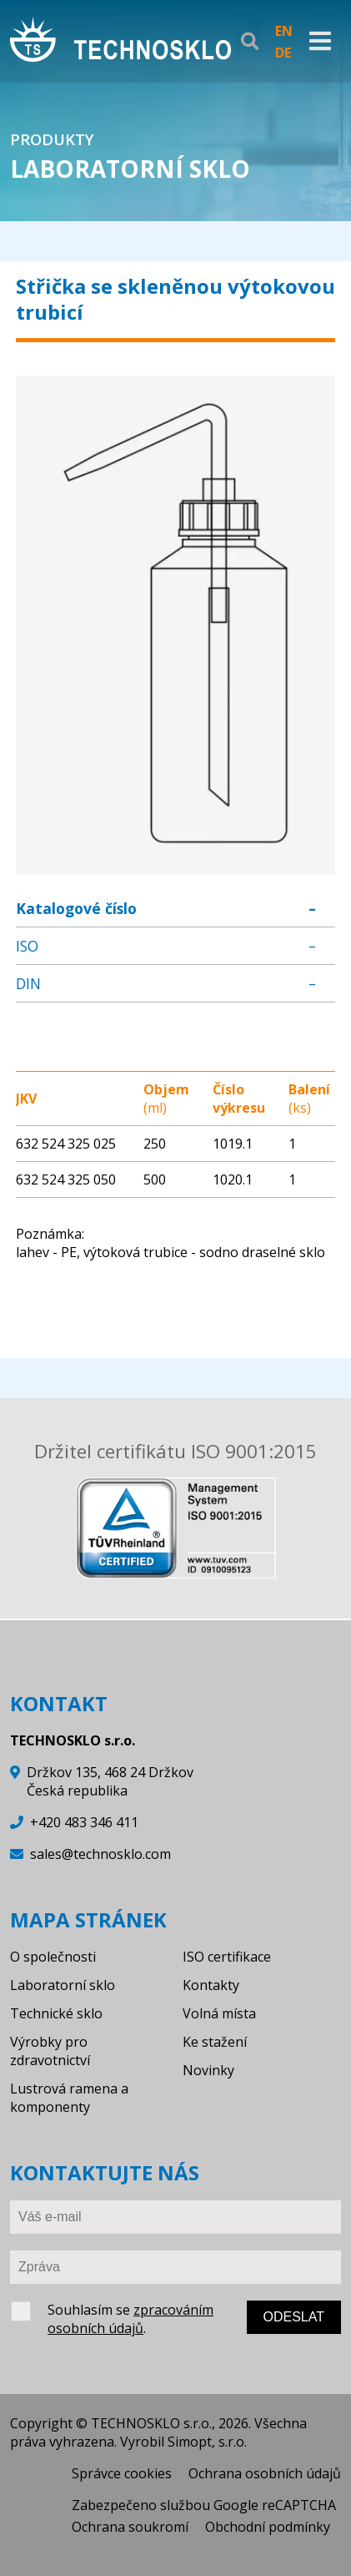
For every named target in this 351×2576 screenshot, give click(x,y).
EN (284, 31)
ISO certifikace (227, 1956)
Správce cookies (122, 2473)
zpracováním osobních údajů (130, 2319)
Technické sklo (56, 2013)
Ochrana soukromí (130, 2527)
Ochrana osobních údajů (264, 2473)
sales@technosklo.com (100, 1854)
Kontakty (211, 1985)
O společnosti (53, 1956)
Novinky (208, 2070)
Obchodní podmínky (267, 2527)
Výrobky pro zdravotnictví (50, 2051)
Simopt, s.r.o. (207, 2441)
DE (283, 52)
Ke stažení (215, 2042)
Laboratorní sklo (62, 1985)
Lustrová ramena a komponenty (69, 2097)
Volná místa (219, 2013)
